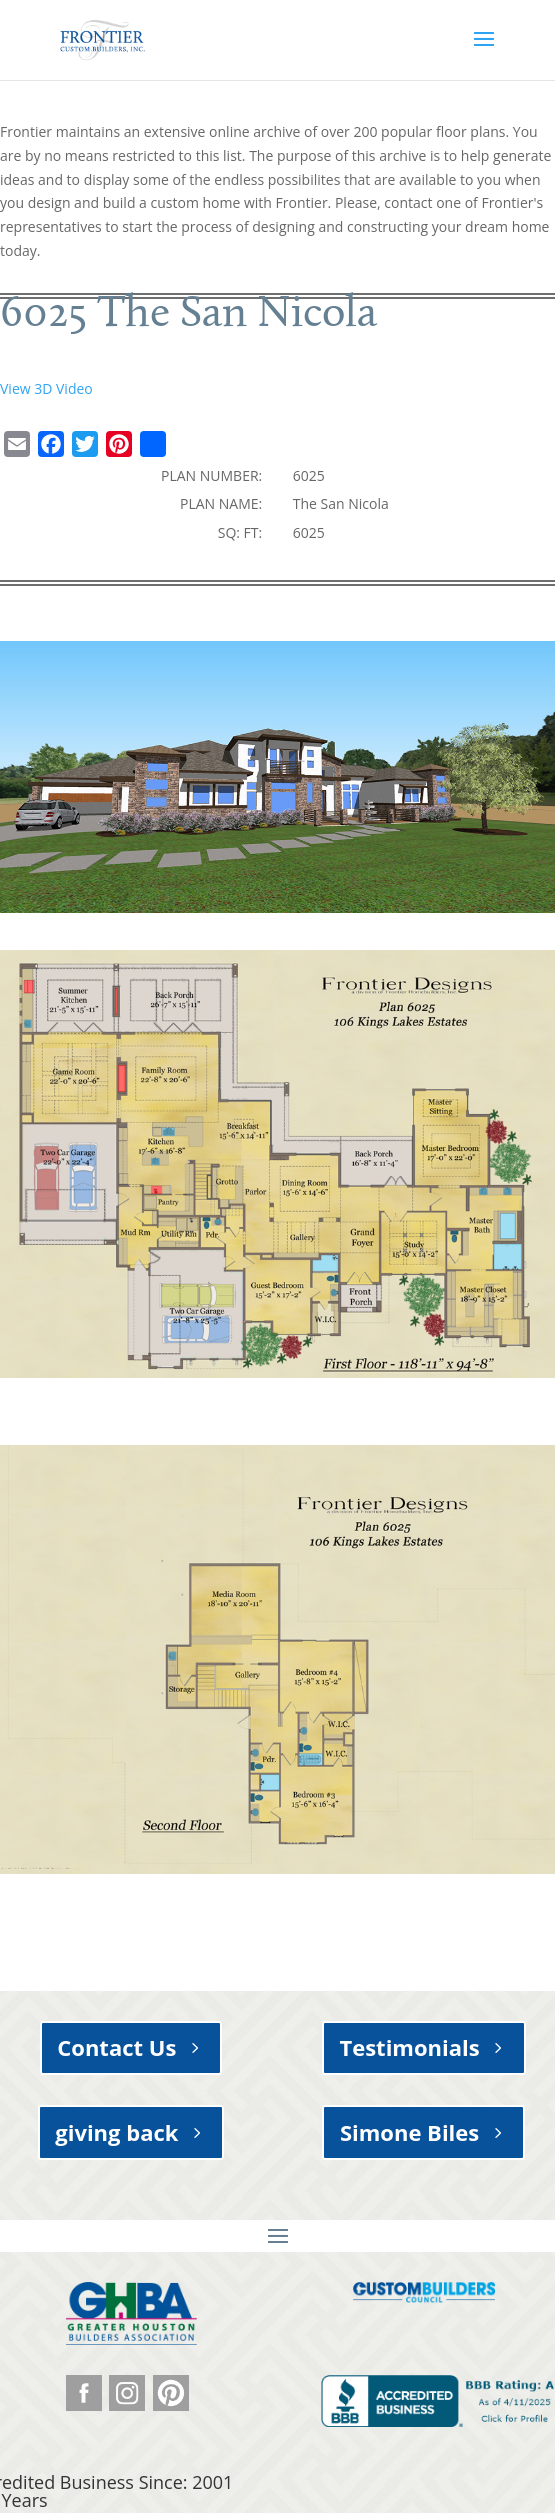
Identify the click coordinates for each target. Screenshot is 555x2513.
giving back (116, 2132)
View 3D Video (46, 388)
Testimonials (409, 2047)
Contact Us (116, 2047)
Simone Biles (409, 2132)
